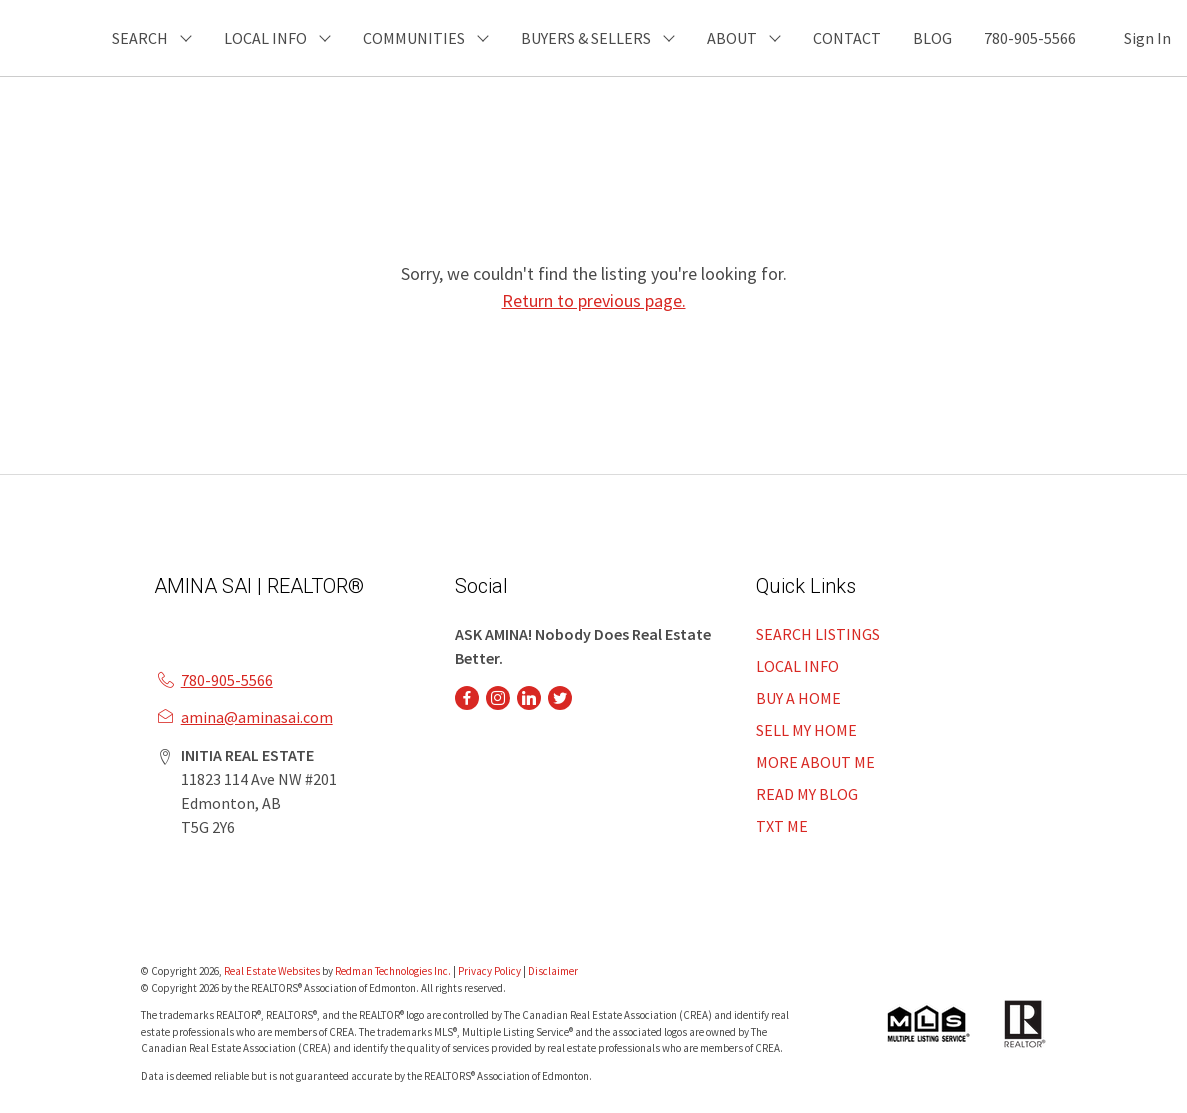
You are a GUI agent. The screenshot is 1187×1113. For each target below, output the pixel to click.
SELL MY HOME (806, 730)
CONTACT (847, 38)
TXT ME (782, 826)
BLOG (932, 38)
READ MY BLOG (807, 794)
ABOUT (732, 38)
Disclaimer (553, 971)
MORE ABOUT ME (815, 762)
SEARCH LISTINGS (818, 634)
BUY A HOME (798, 698)
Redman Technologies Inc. (394, 971)
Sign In (1147, 38)
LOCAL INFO (797, 666)
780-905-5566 (1030, 38)
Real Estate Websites (273, 971)
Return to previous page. (594, 300)
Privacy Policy (489, 971)
